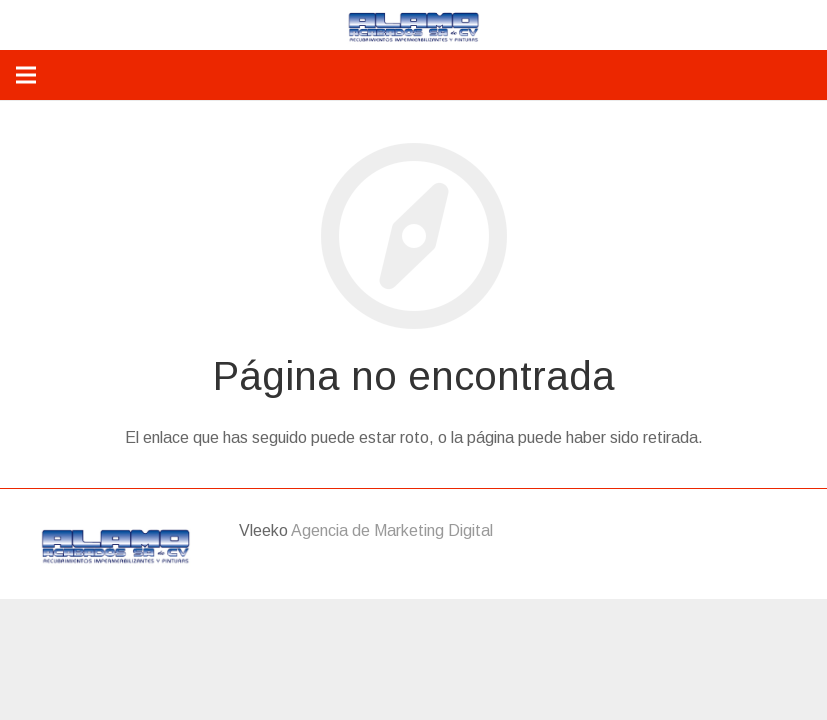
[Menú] (26, 75)
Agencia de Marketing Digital (392, 530)
